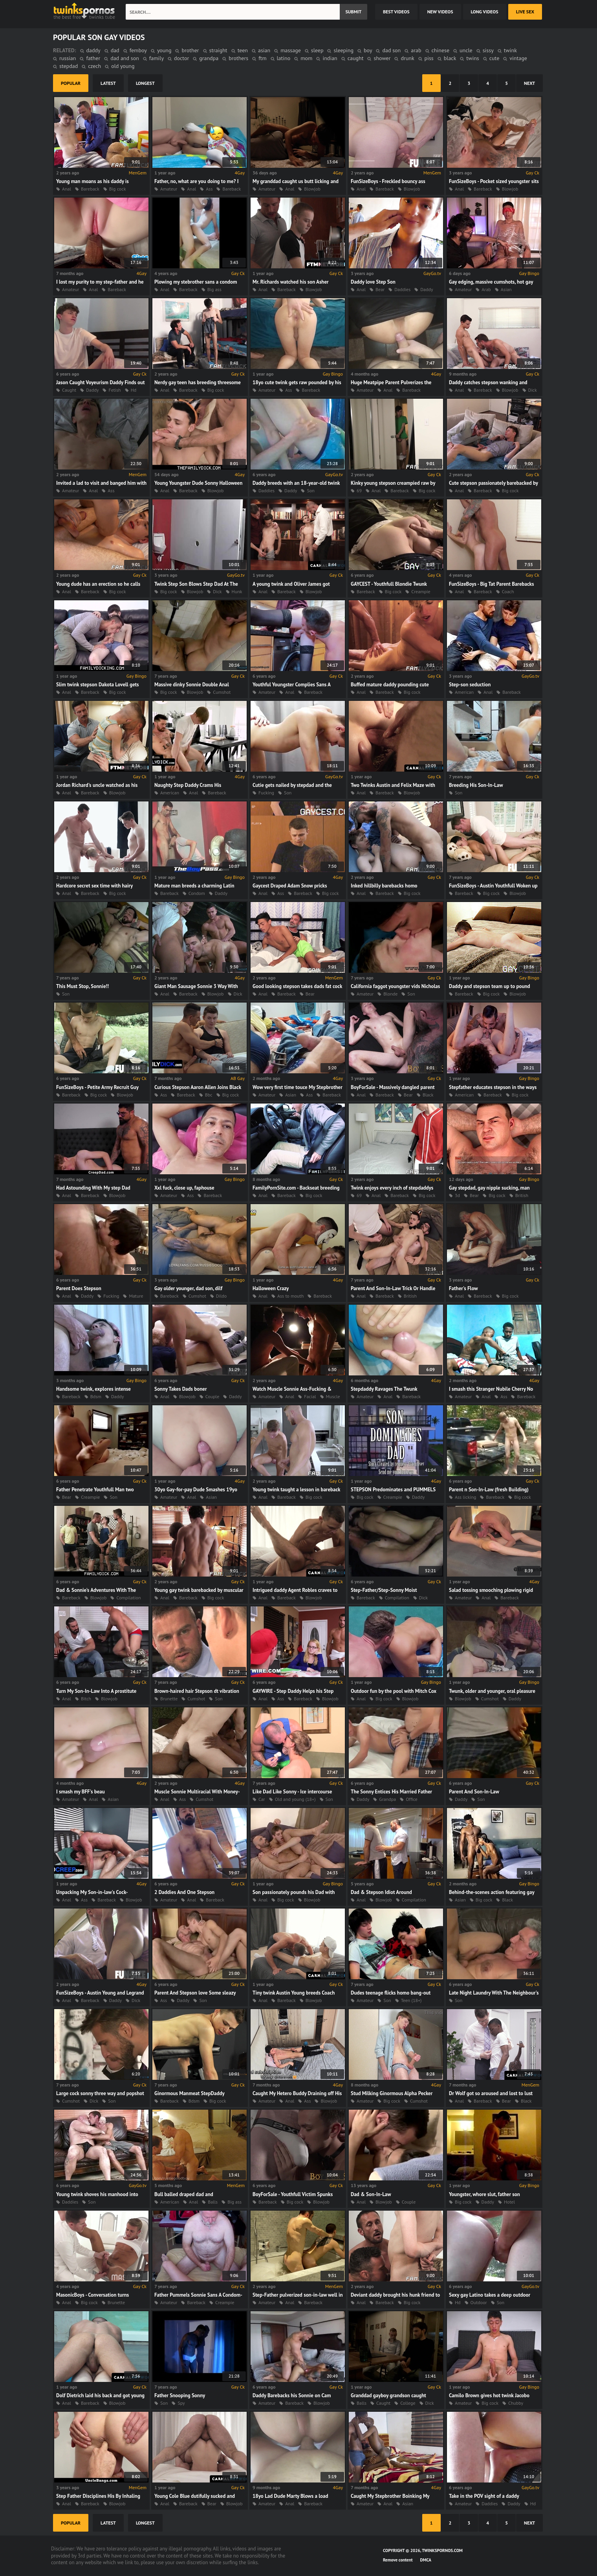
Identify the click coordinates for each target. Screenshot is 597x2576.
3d (457, 1195)
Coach (508, 591)
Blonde (390, 994)
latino (284, 58)
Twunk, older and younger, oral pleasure (492, 1691)
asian (264, 50)
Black (428, 1095)
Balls (213, 2202)
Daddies (402, 289)
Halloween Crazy (271, 1288)
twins (472, 58)
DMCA (425, 2560)
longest (145, 83)
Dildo (221, 1296)
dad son (391, 50)
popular (71, 83)
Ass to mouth (290, 1296)
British (521, 1195)
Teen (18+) (411, 2000)
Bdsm (95, 1396)
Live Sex (525, 12)
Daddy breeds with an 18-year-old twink (296, 483)
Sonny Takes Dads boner (180, 1389)
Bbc (208, 1095)
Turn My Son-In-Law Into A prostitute (96, 1691)
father (93, 58)
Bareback (90, 189)
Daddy (426, 289)
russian (67, 58)
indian (329, 58)
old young (122, 66)
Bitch (86, 1698)
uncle (466, 50)
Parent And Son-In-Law (474, 1791)
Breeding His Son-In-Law (476, 785)
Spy (181, 2403)
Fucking (266, 793)
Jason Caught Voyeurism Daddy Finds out (100, 382)
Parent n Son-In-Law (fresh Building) (489, 1489)
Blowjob (312, 189)
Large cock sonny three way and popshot (100, 2093)
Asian (506, 289)
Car (261, 1799)
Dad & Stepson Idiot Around (381, 1892)
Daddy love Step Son (373, 282)
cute (494, 58)
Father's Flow (463, 1288)
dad (115, 50)
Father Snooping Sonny (179, 2395)
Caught (69, 390)
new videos (440, 12)
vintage (518, 58)
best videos (396, 12)
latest (108, 83)
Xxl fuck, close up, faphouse (184, 1187)
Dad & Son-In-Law (371, 2194)
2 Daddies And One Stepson (184, 1892)
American (464, 692)
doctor (181, 58)
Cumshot (222, 692)
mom (306, 58)
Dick (532, 390)
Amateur (168, 189)
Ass (209, 189)
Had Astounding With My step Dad (93, 1187)
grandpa (208, 58)
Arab (486, 289)
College (407, 2403)
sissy (488, 50)
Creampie (420, 591)
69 (359, 490)
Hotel (509, 2202)
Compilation (128, 1598)
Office (412, 1799)
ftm (262, 58)
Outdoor (479, 2302)
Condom (197, 893)
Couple (212, 1396)
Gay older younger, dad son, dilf (188, 1288)
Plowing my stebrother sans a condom (195, 282)
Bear (380, 289)
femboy (138, 50)
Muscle (333, 1396)
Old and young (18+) (295, 1799)
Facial (310, 1396)
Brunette (169, 1698)
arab (416, 50)
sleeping (343, 50)
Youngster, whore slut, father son (484, 2194)
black (450, 58)
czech (94, 66)
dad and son (124, 58)
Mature (136, 1296)
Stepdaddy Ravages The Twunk (384, 1389)
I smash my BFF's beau (80, 1791)
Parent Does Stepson (78, 1288)
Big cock (117, 189)
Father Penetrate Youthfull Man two (95, 1489)
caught (356, 58)
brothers (238, 58)
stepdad (68, 66)
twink (510, 50)
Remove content (398, 2560)
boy (368, 50)
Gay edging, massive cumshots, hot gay (491, 282)
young (164, 50)
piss (429, 58)
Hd (134, 390)
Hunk (237, 591)
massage (290, 50)
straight (218, 50)
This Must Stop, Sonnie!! (82, 986)
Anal (66, 189)
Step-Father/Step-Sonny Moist (384, 1590)
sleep (317, 50)
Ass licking (465, 1497)
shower (382, 58)
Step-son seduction (470, 684)
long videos (484, 12)
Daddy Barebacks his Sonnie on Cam (292, 2395)
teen (243, 50)
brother (190, 50)
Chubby (515, 2403)
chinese (441, 50)
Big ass (214, 289)
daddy (93, 50)
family (156, 58)
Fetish (114, 390)
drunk (407, 58)
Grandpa (387, 1799)
